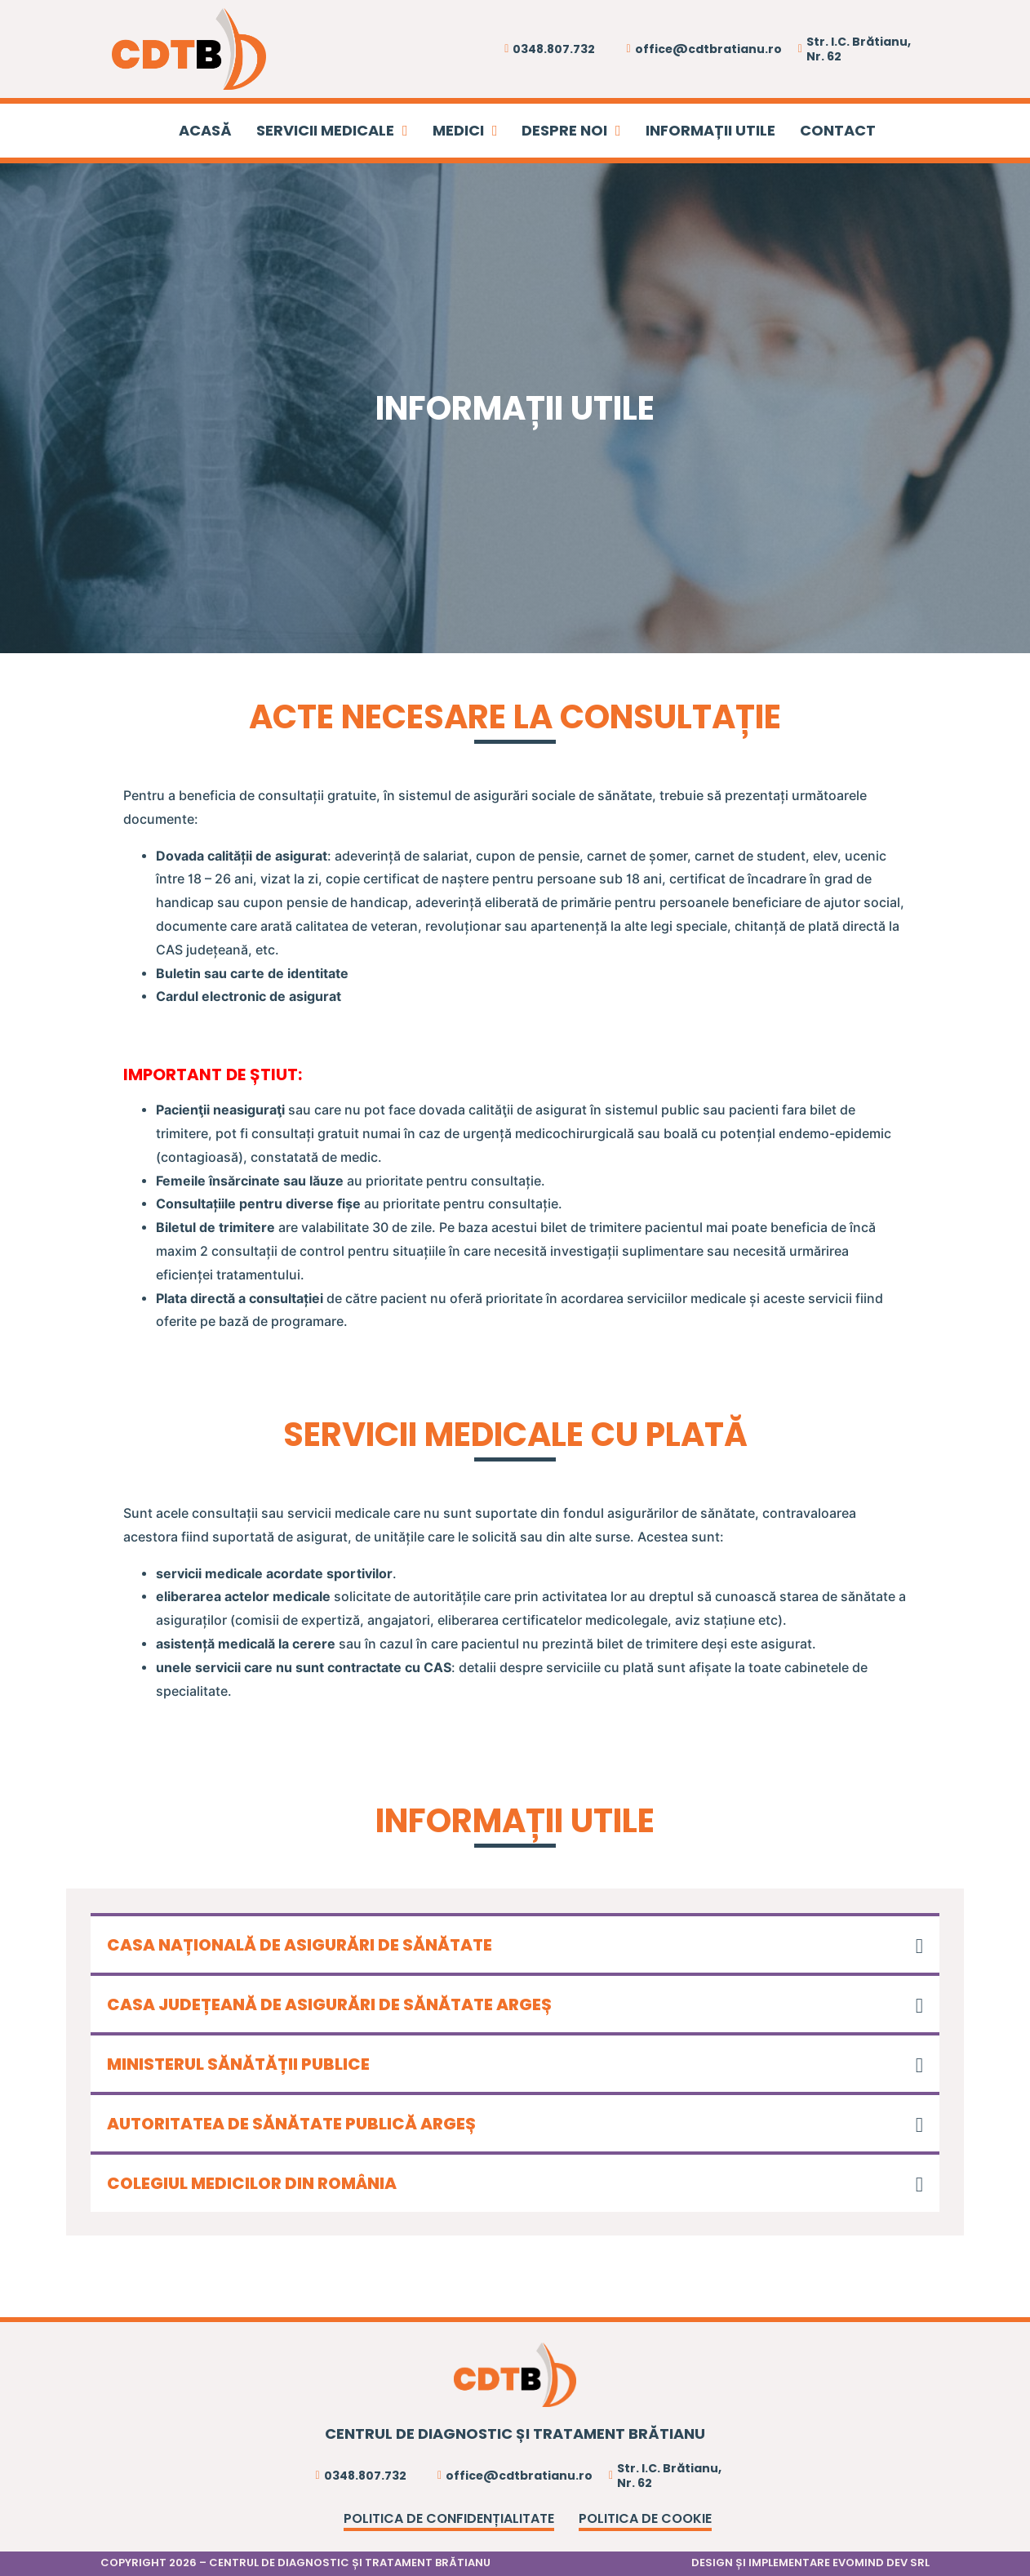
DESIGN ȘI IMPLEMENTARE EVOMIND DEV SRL (810, 2562)
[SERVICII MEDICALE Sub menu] (405, 130)
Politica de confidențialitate (449, 2518)
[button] (515, 1943)
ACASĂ (205, 130)
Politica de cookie (645, 2518)
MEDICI (458, 130)
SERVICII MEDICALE (325, 130)
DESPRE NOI (564, 130)
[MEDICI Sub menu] (495, 130)
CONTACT (838, 130)
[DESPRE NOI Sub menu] (618, 130)
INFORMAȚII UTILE (710, 130)
